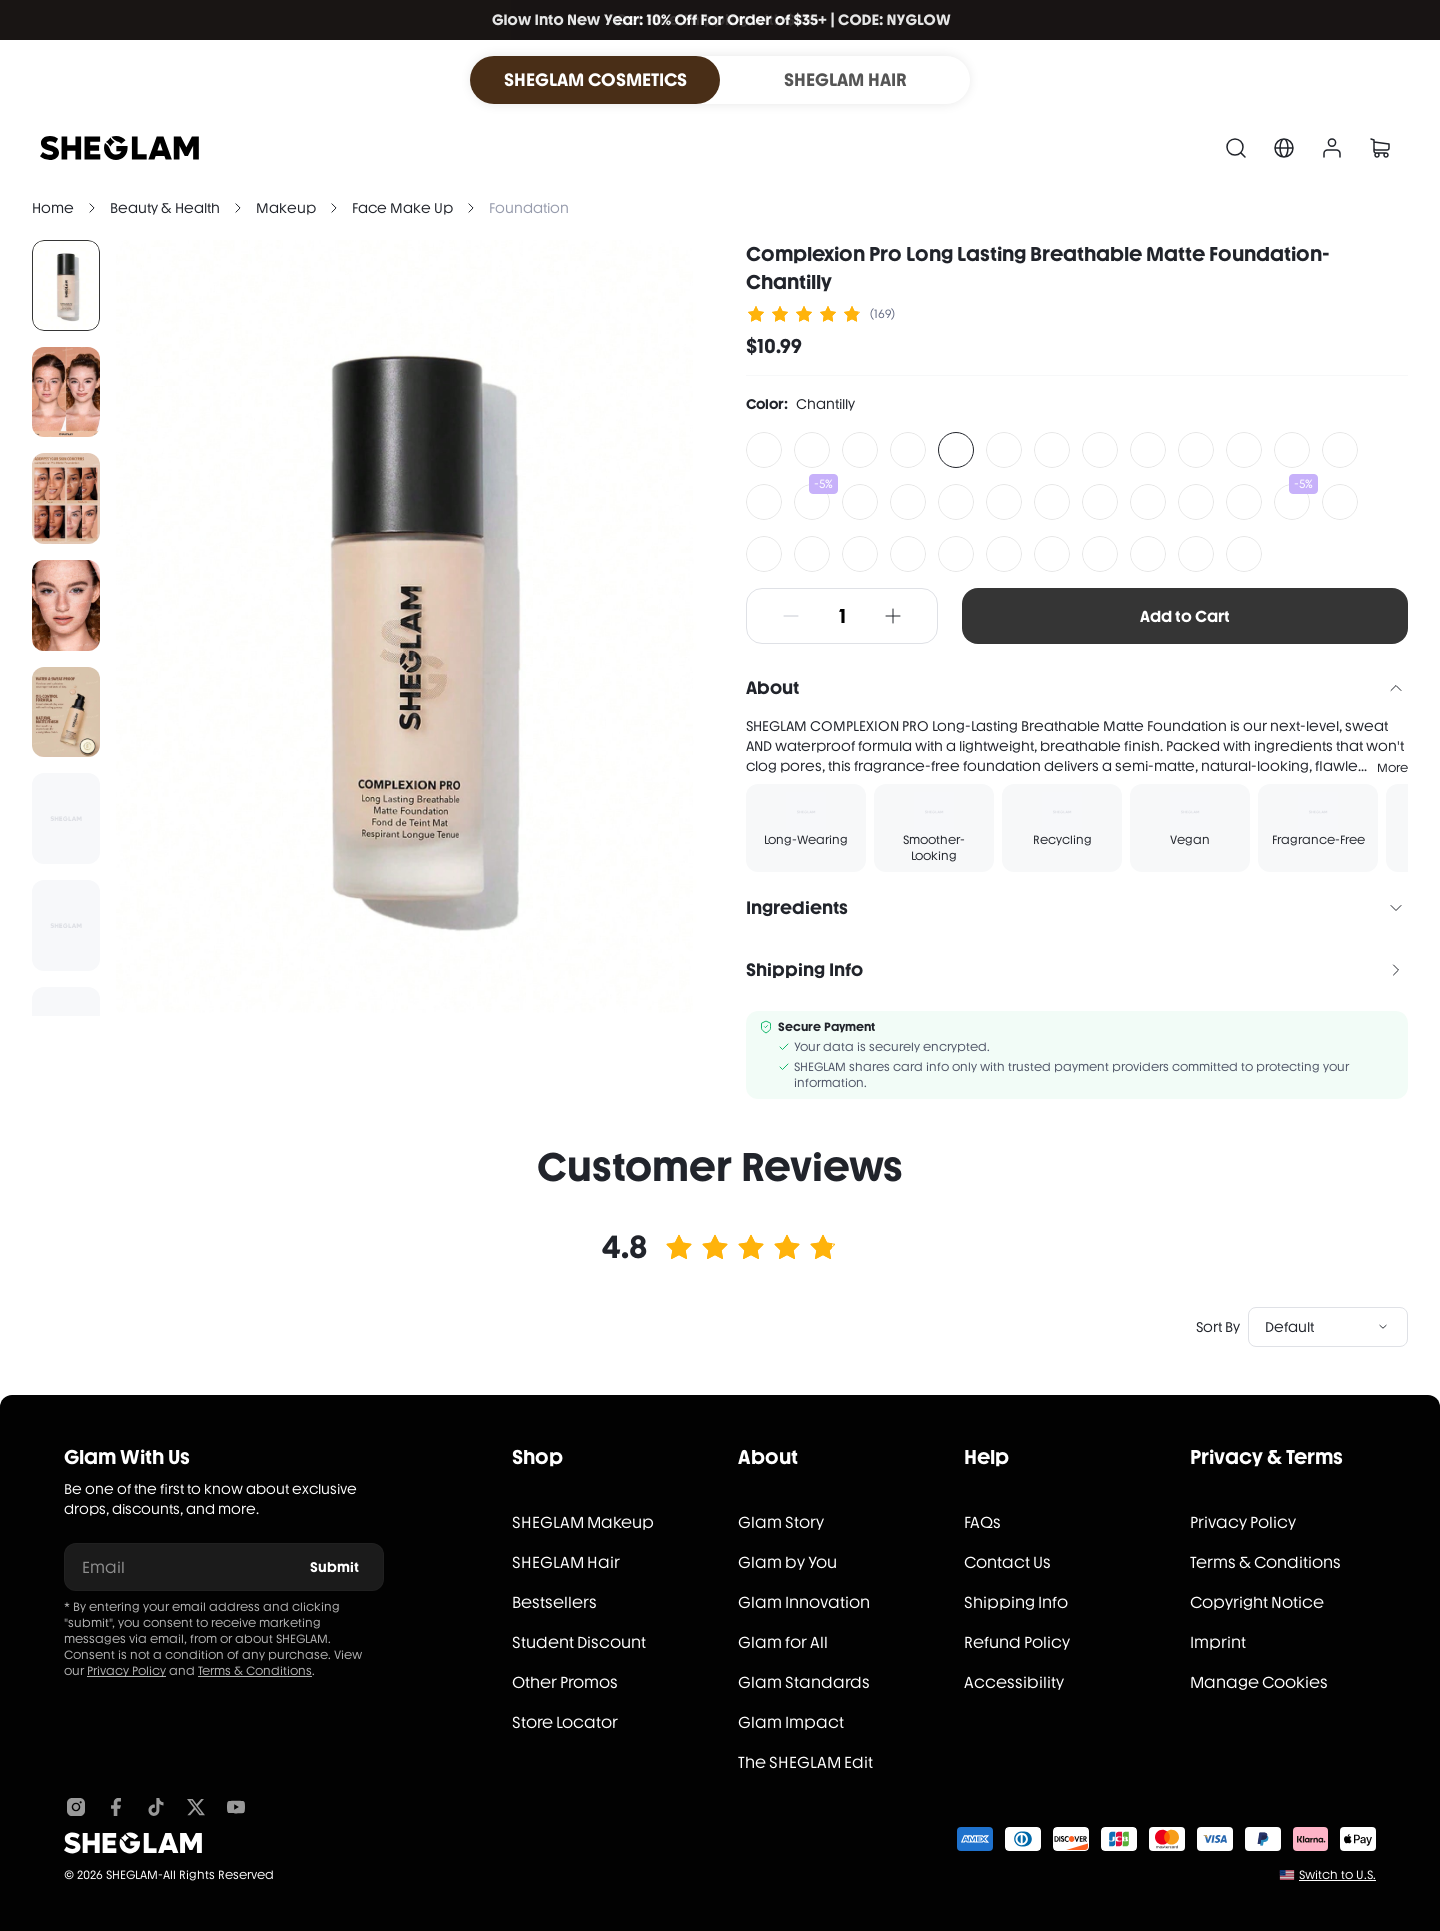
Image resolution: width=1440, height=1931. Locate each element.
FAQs (982, 1522)
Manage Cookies (1259, 1682)
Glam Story (781, 1522)
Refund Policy (1017, 1642)
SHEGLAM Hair (566, 1562)
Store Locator (565, 1722)
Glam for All (783, 1642)
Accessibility (1014, 1682)
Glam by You (787, 1562)
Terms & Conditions (255, 1671)
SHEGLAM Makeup (583, 1522)
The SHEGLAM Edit (805, 1762)
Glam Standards (804, 1682)
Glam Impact (791, 1722)
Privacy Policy (126, 1671)
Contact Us (1007, 1562)
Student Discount (579, 1642)
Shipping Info (1016, 1602)
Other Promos (565, 1682)
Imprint (1218, 1642)
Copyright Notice (1257, 1602)
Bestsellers (554, 1602)
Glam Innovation (804, 1602)
